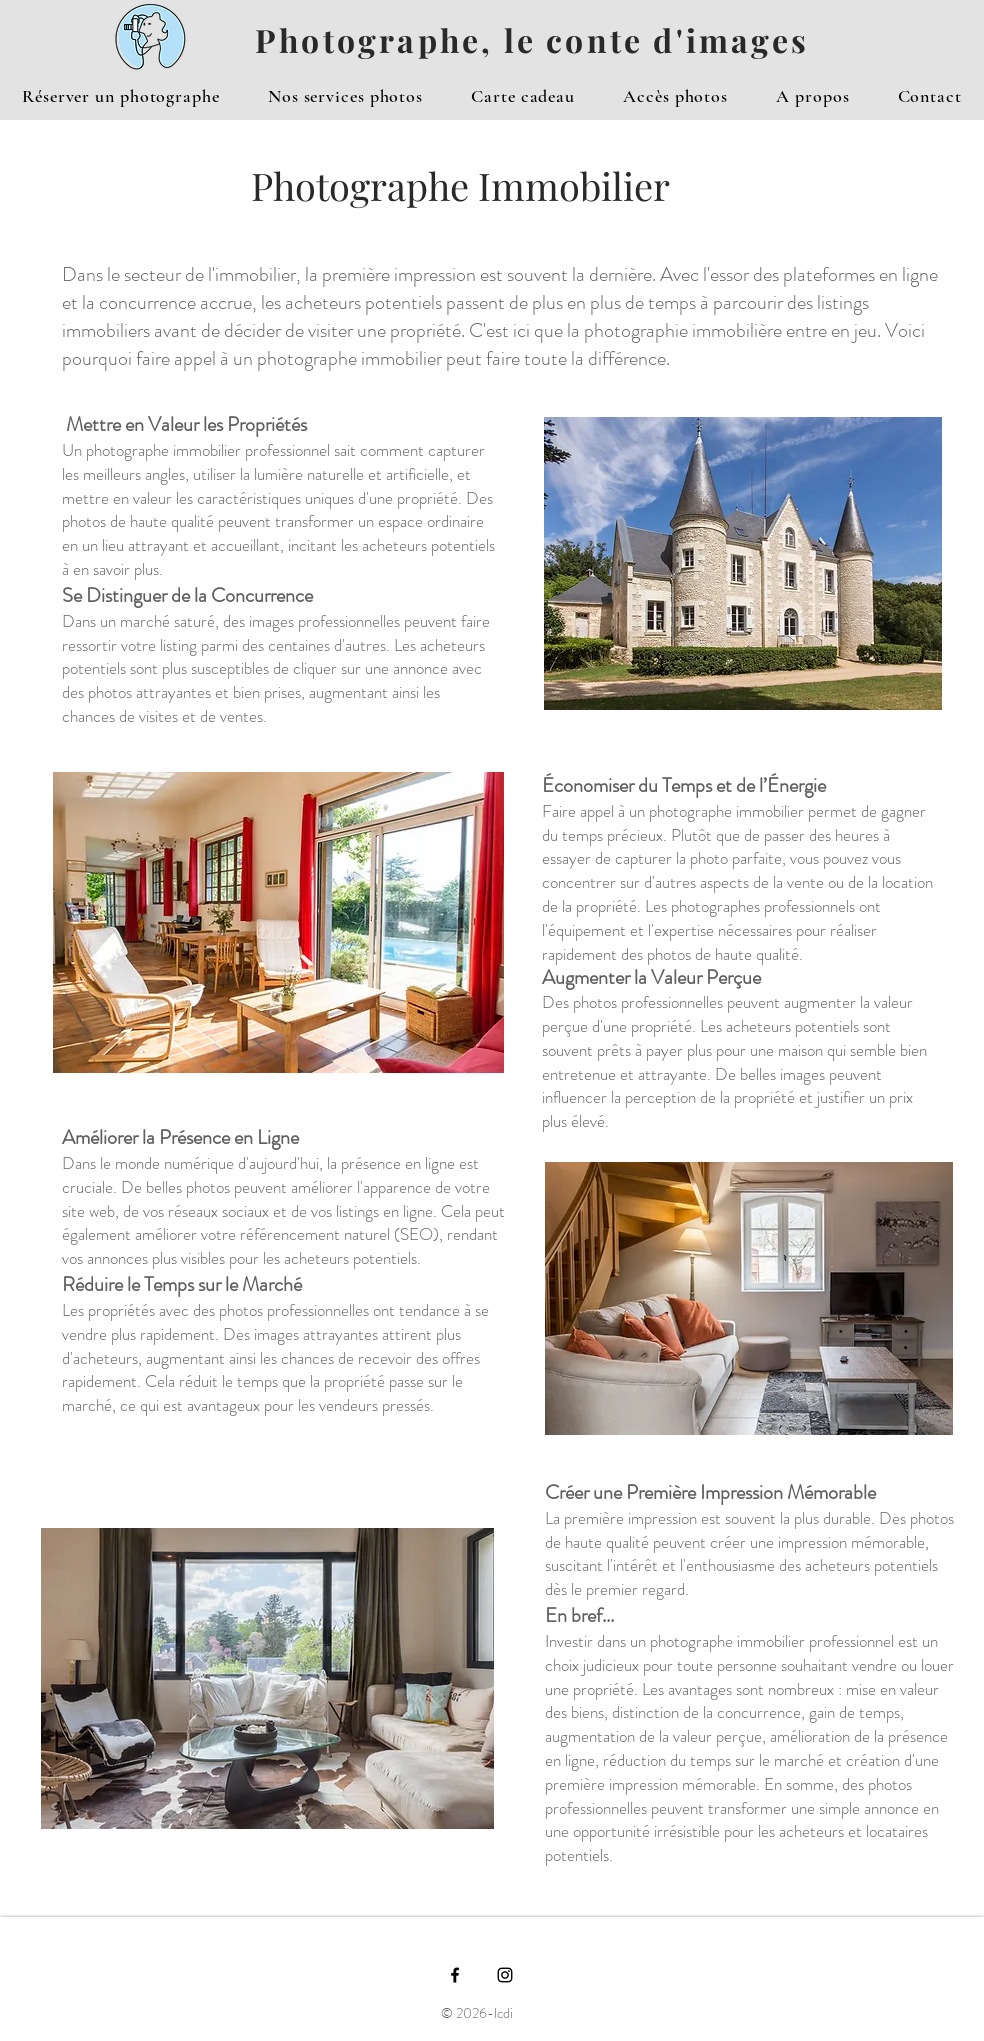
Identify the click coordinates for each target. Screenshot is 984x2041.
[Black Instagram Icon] (505, 1975)
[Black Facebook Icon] (455, 1975)
